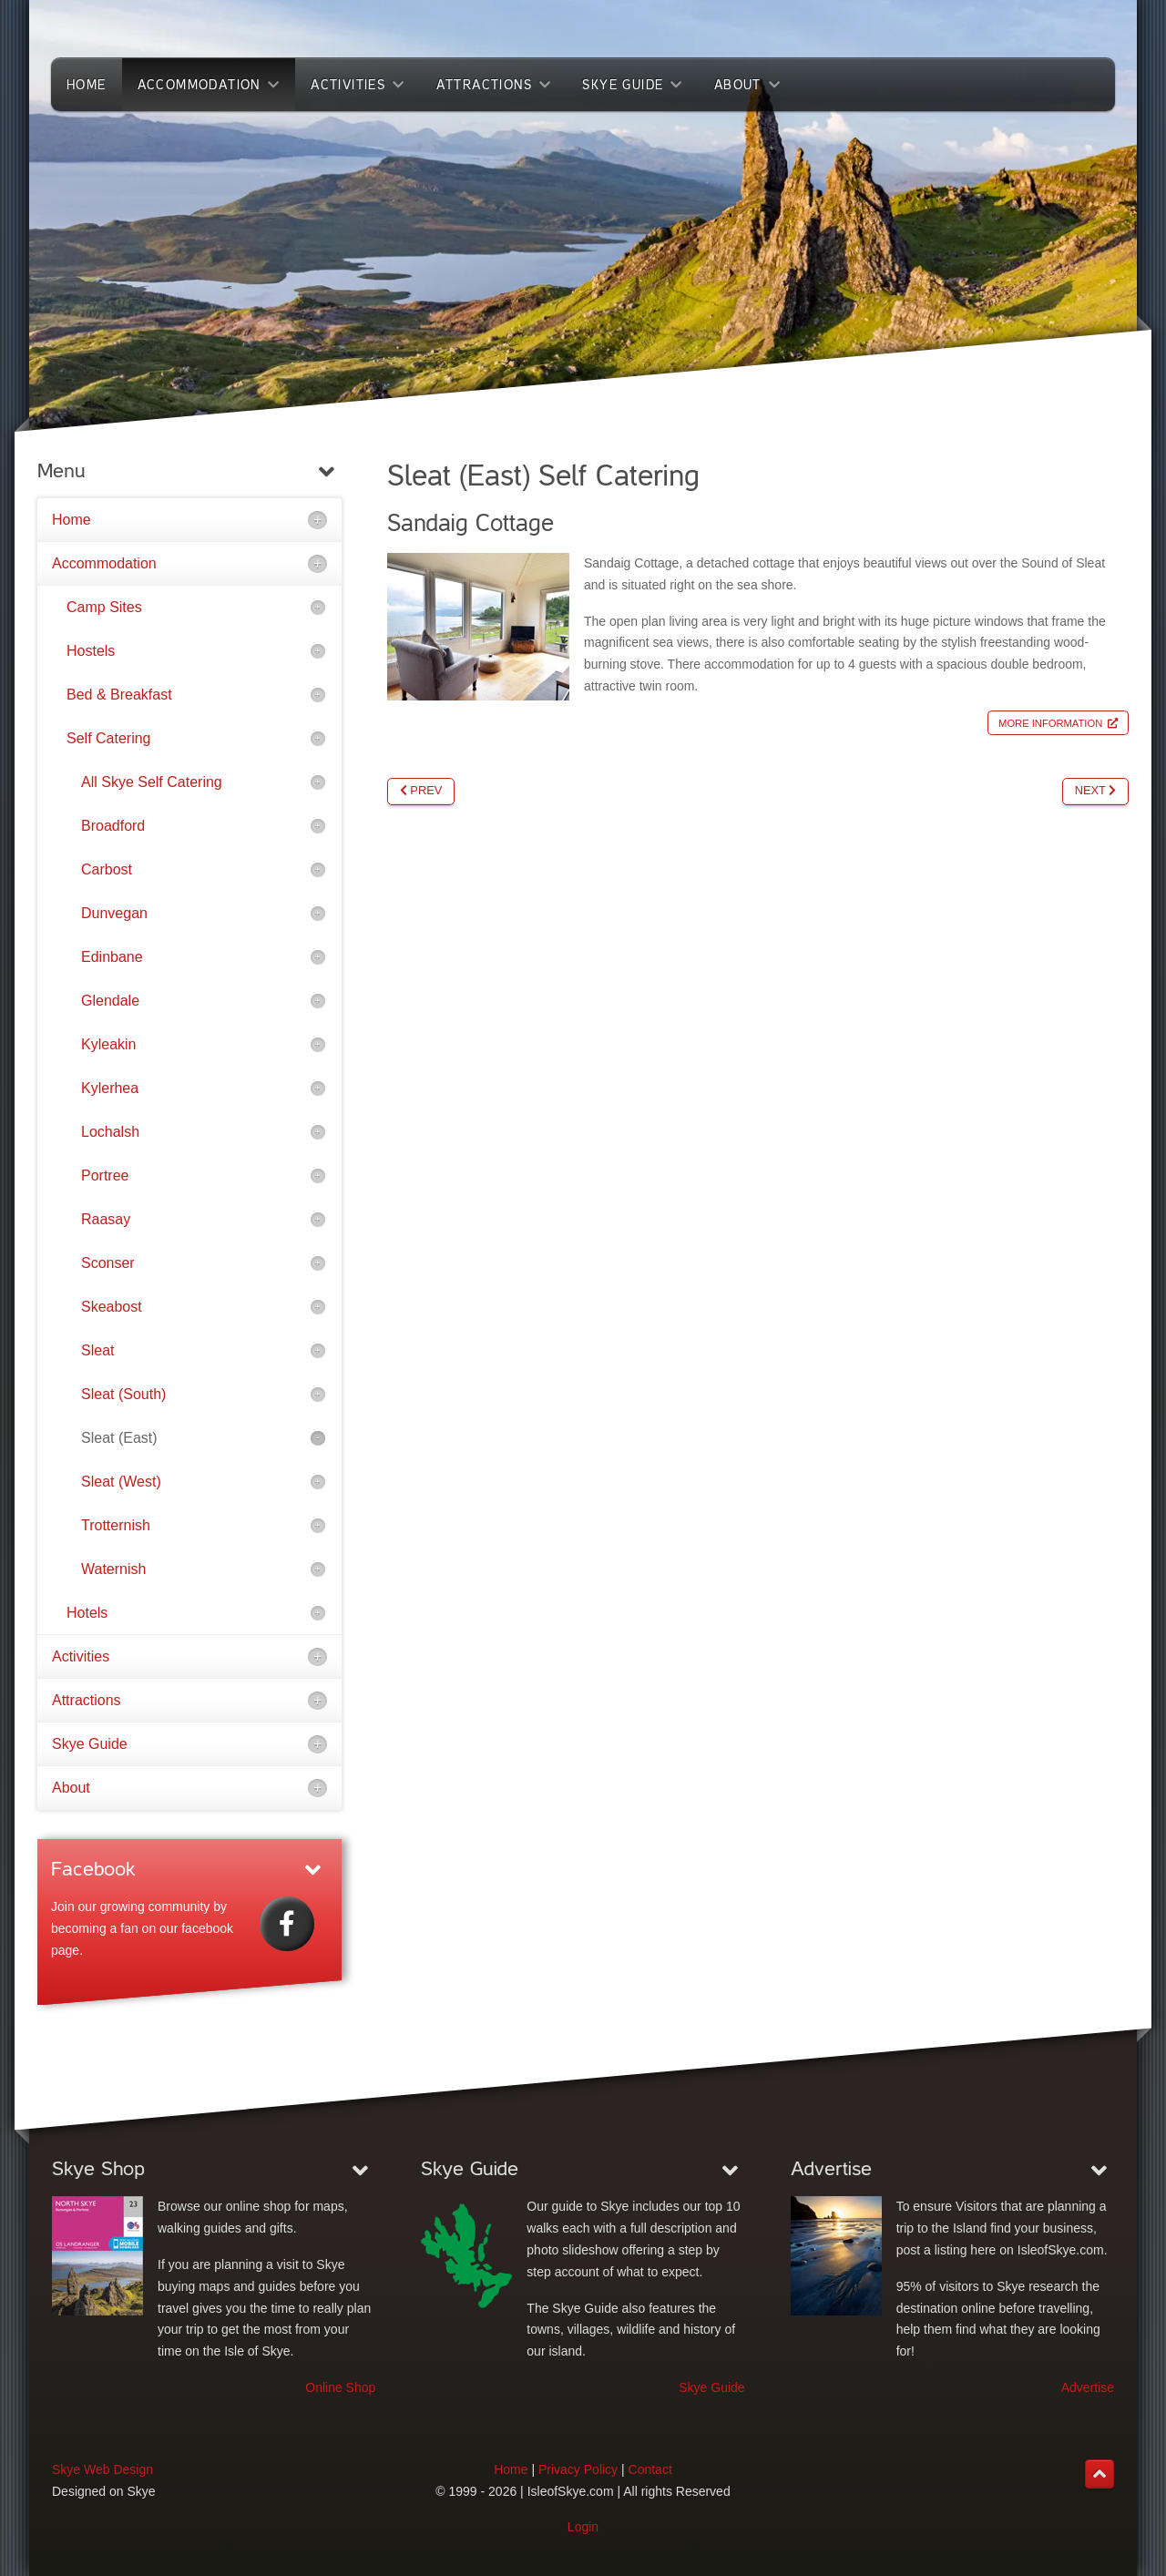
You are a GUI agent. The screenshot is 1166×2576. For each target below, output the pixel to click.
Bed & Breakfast (119, 694)
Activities (80, 1656)
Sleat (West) (121, 1481)
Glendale (110, 1000)
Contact (650, 2469)
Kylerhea (109, 1088)
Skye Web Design (102, 2469)
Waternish (113, 1569)
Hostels (90, 651)
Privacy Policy (578, 2469)
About (71, 1787)
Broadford (113, 825)
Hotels (86, 1612)
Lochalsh (110, 1132)
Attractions (86, 1700)
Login (583, 2527)
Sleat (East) (119, 1438)
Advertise (1087, 2387)
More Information (1050, 723)
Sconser (108, 1263)
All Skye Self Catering (151, 782)
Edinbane (112, 957)
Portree (104, 1175)
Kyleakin (108, 1044)
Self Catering (108, 738)
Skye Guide (90, 1744)
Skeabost (111, 1306)
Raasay (105, 1219)
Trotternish (115, 1525)
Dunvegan (114, 913)
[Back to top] (1099, 2474)
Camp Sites (104, 607)
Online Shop (340, 2387)
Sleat (97, 1350)
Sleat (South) (123, 1394)
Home (71, 519)
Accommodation (104, 563)
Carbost (106, 869)
